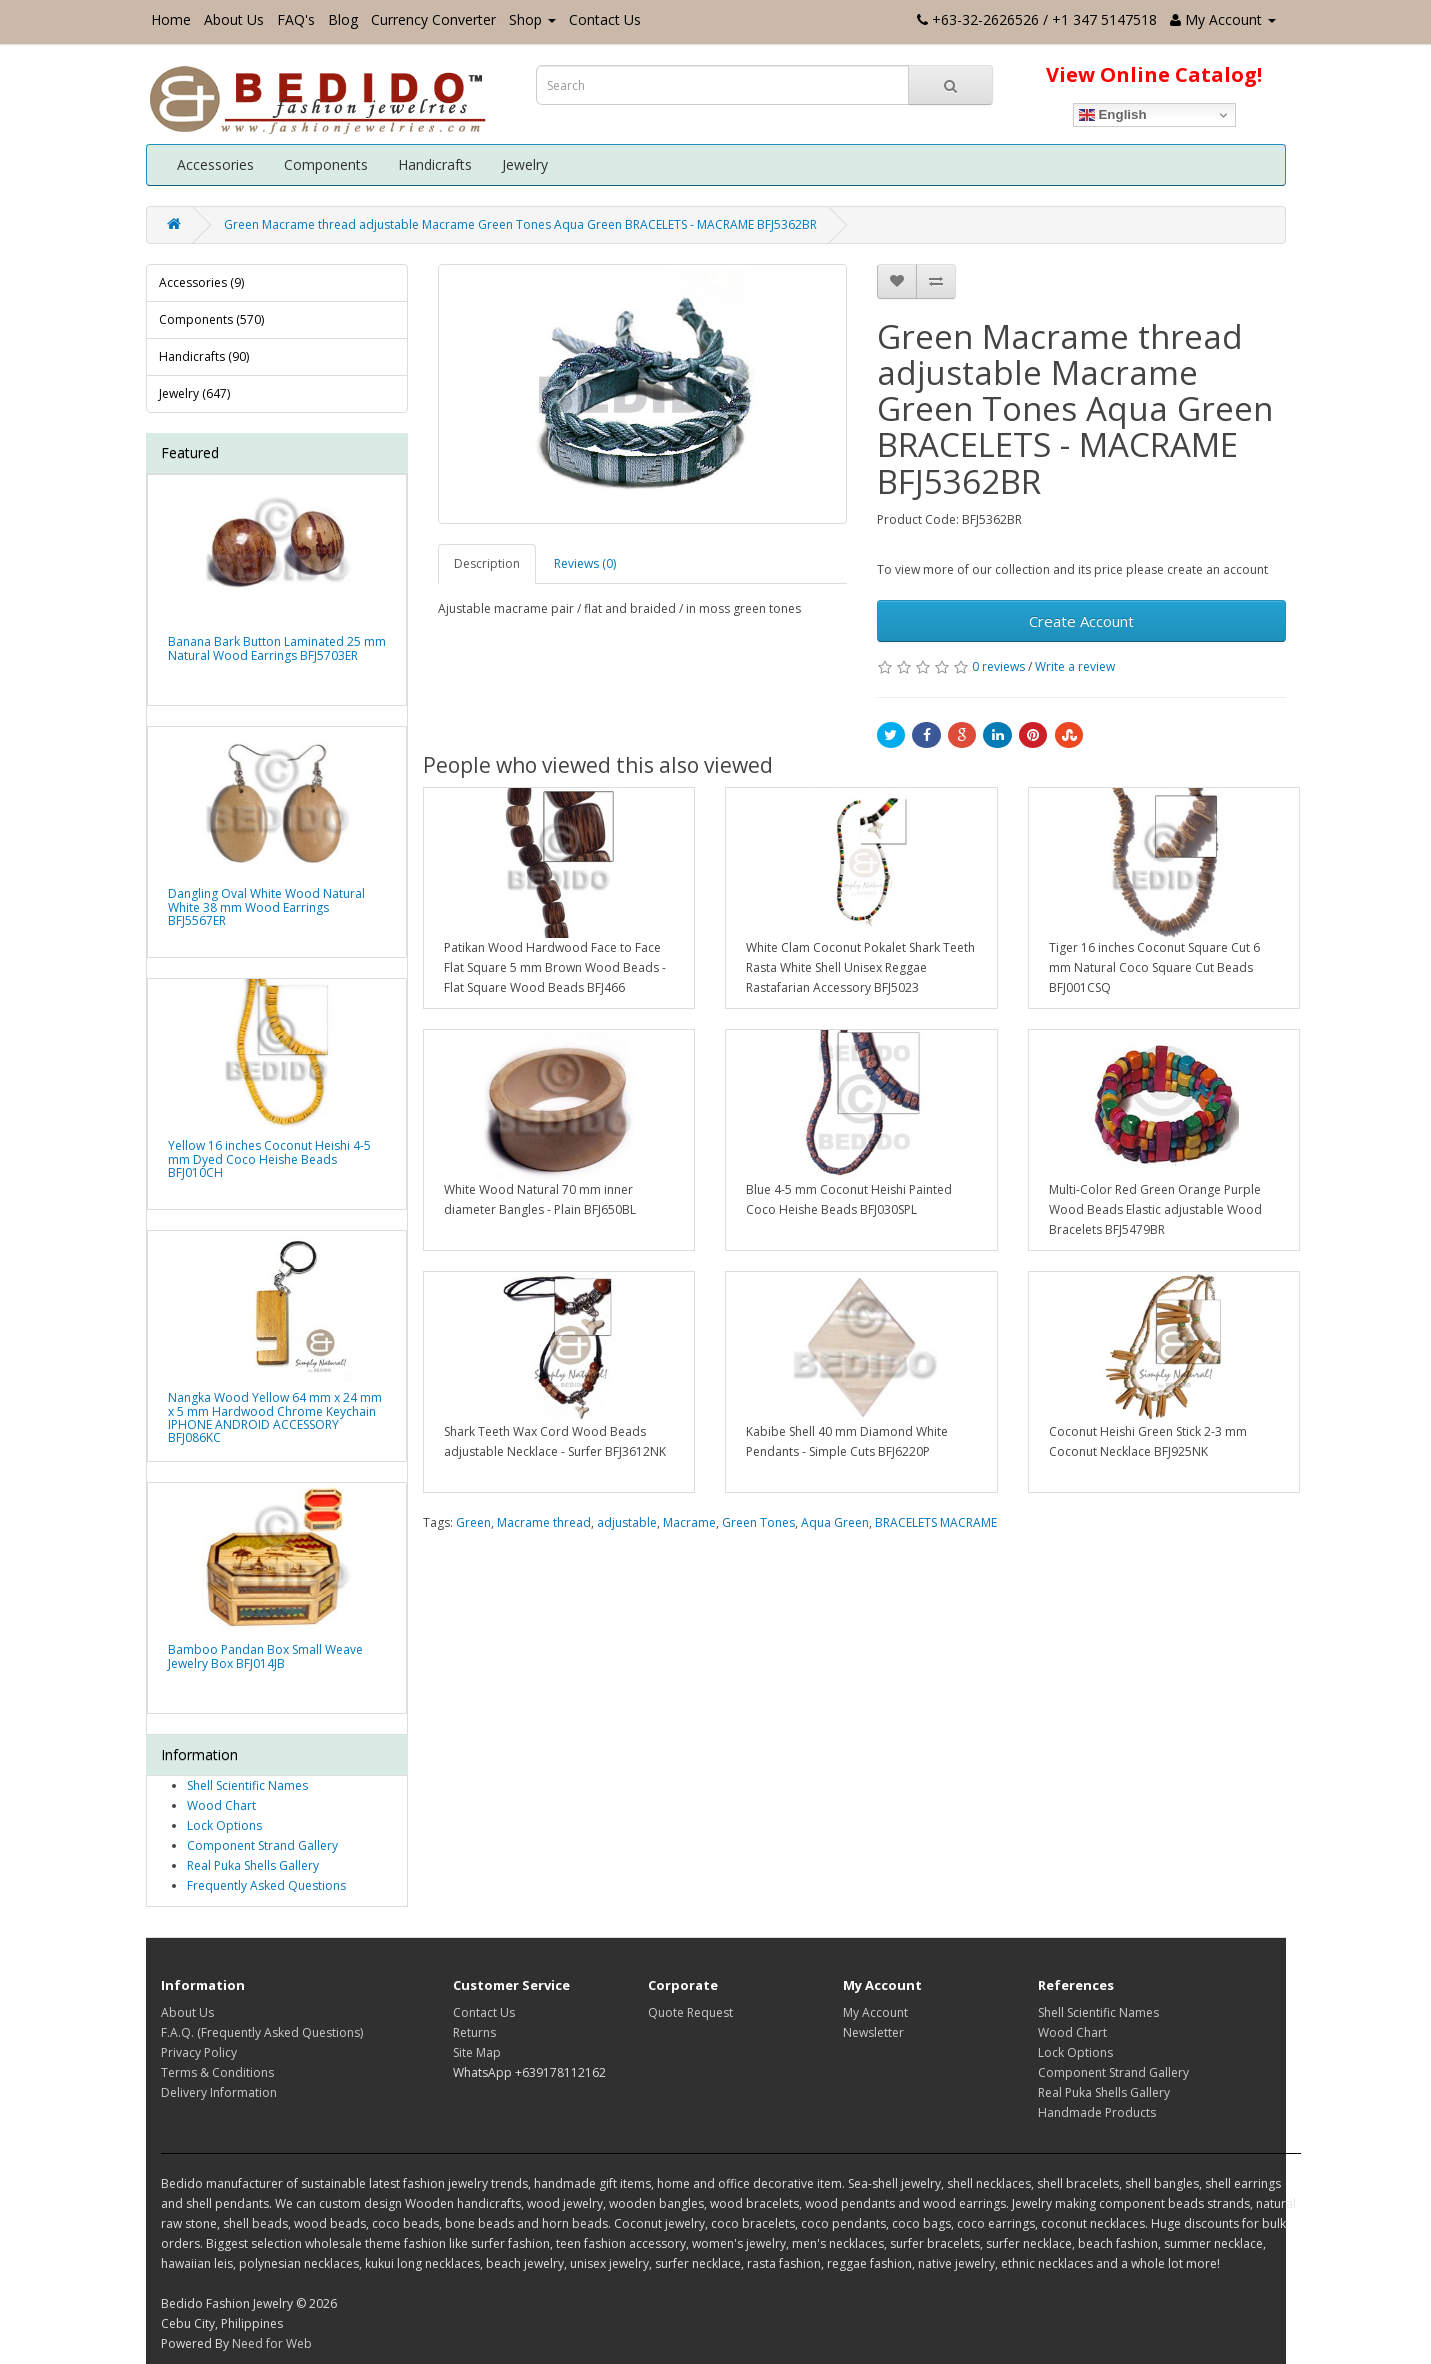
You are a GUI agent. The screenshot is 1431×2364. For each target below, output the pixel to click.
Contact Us (605, 19)
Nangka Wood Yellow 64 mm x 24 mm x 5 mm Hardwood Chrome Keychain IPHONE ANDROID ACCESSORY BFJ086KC (275, 1417)
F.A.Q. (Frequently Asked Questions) (262, 2032)
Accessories (215, 164)
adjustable (627, 1522)
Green (473, 1522)
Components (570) (211, 319)
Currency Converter (433, 19)
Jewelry (525, 164)
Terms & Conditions (217, 2072)
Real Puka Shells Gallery (253, 1865)
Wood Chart (221, 1805)
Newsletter (873, 2032)
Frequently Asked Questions (266, 1885)
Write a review (1075, 666)
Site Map (477, 2052)
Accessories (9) (201, 282)
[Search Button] (950, 85)
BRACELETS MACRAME (936, 1522)
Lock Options (224, 1825)
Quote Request (690, 2012)
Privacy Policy (199, 2052)
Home (171, 19)
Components (326, 164)
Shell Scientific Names (247, 1785)
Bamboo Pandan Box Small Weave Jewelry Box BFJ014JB (265, 1656)
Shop (532, 19)
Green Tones (758, 1522)
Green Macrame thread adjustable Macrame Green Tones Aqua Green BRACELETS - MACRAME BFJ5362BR (520, 224)
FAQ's (296, 19)
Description (487, 563)
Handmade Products (1097, 2112)
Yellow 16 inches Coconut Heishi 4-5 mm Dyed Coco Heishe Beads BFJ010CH (269, 1158)
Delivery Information (219, 2092)
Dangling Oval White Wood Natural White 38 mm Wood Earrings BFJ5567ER (266, 906)
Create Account (1081, 621)
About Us (234, 19)
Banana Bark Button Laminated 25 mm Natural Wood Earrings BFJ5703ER (277, 648)
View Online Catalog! (1154, 74)
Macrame (689, 1522)
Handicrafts (435, 164)
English (1113, 115)
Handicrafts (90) (204, 356)
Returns (474, 2032)
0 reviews (998, 666)
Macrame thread (544, 1522)
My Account (875, 2012)
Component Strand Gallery (262, 1845)
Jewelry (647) (194, 393)
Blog (343, 19)
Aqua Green (835, 1522)
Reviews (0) (585, 563)
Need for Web (272, 2343)
